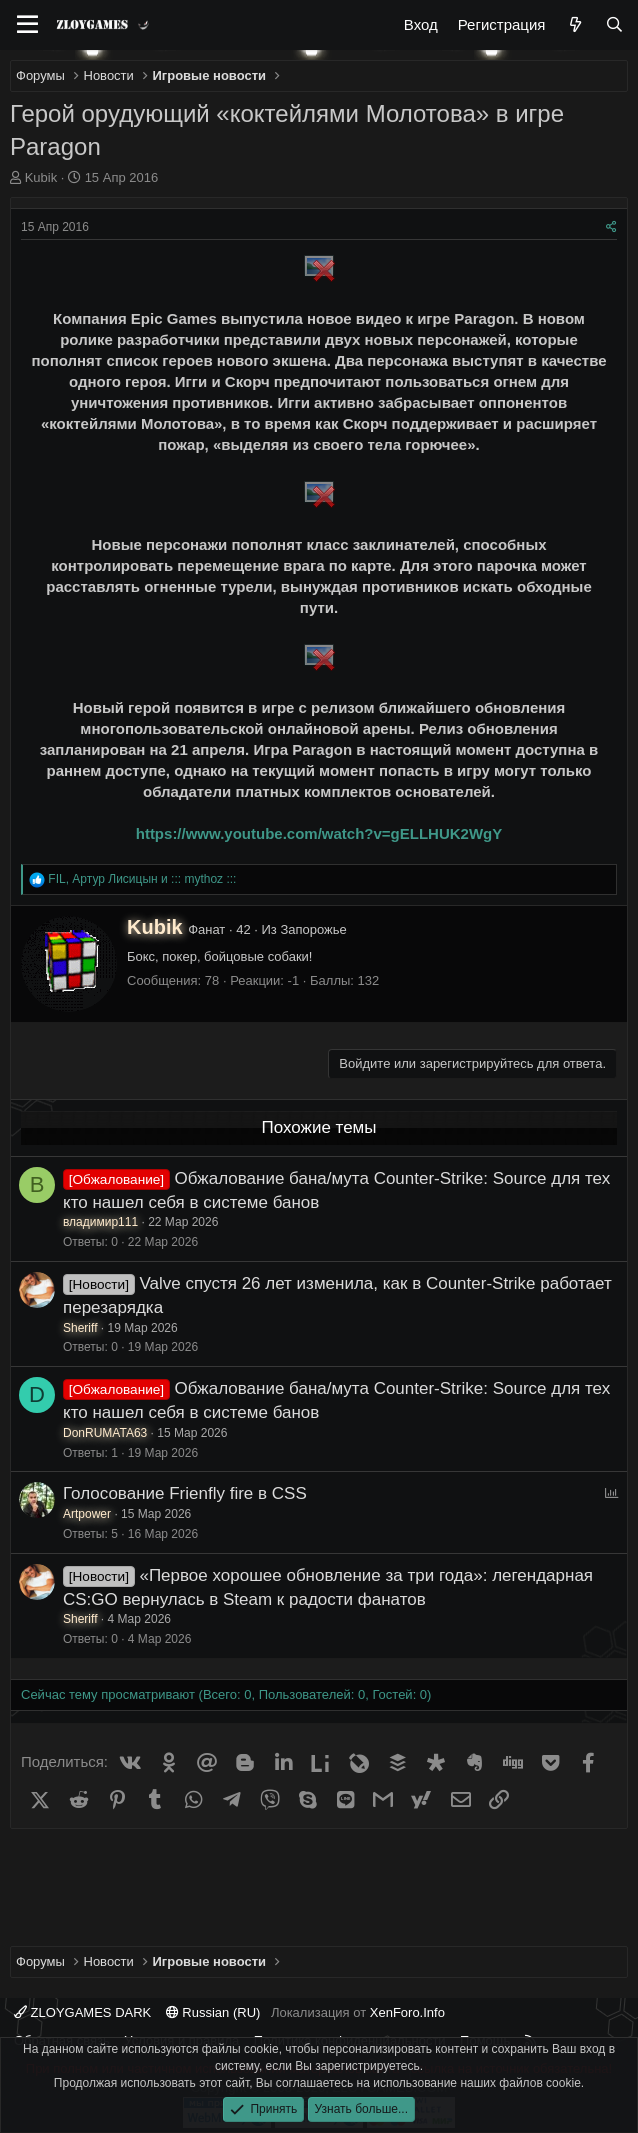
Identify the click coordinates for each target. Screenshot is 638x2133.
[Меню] (27, 25)
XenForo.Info (407, 2012)
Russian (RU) (213, 2012)
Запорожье (313, 929)
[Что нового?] (574, 24)
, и (142, 879)
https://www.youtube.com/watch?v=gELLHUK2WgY (319, 833)
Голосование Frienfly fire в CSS (185, 1493)
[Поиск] (614, 24)
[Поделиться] (611, 227)
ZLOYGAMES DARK (82, 2012)
